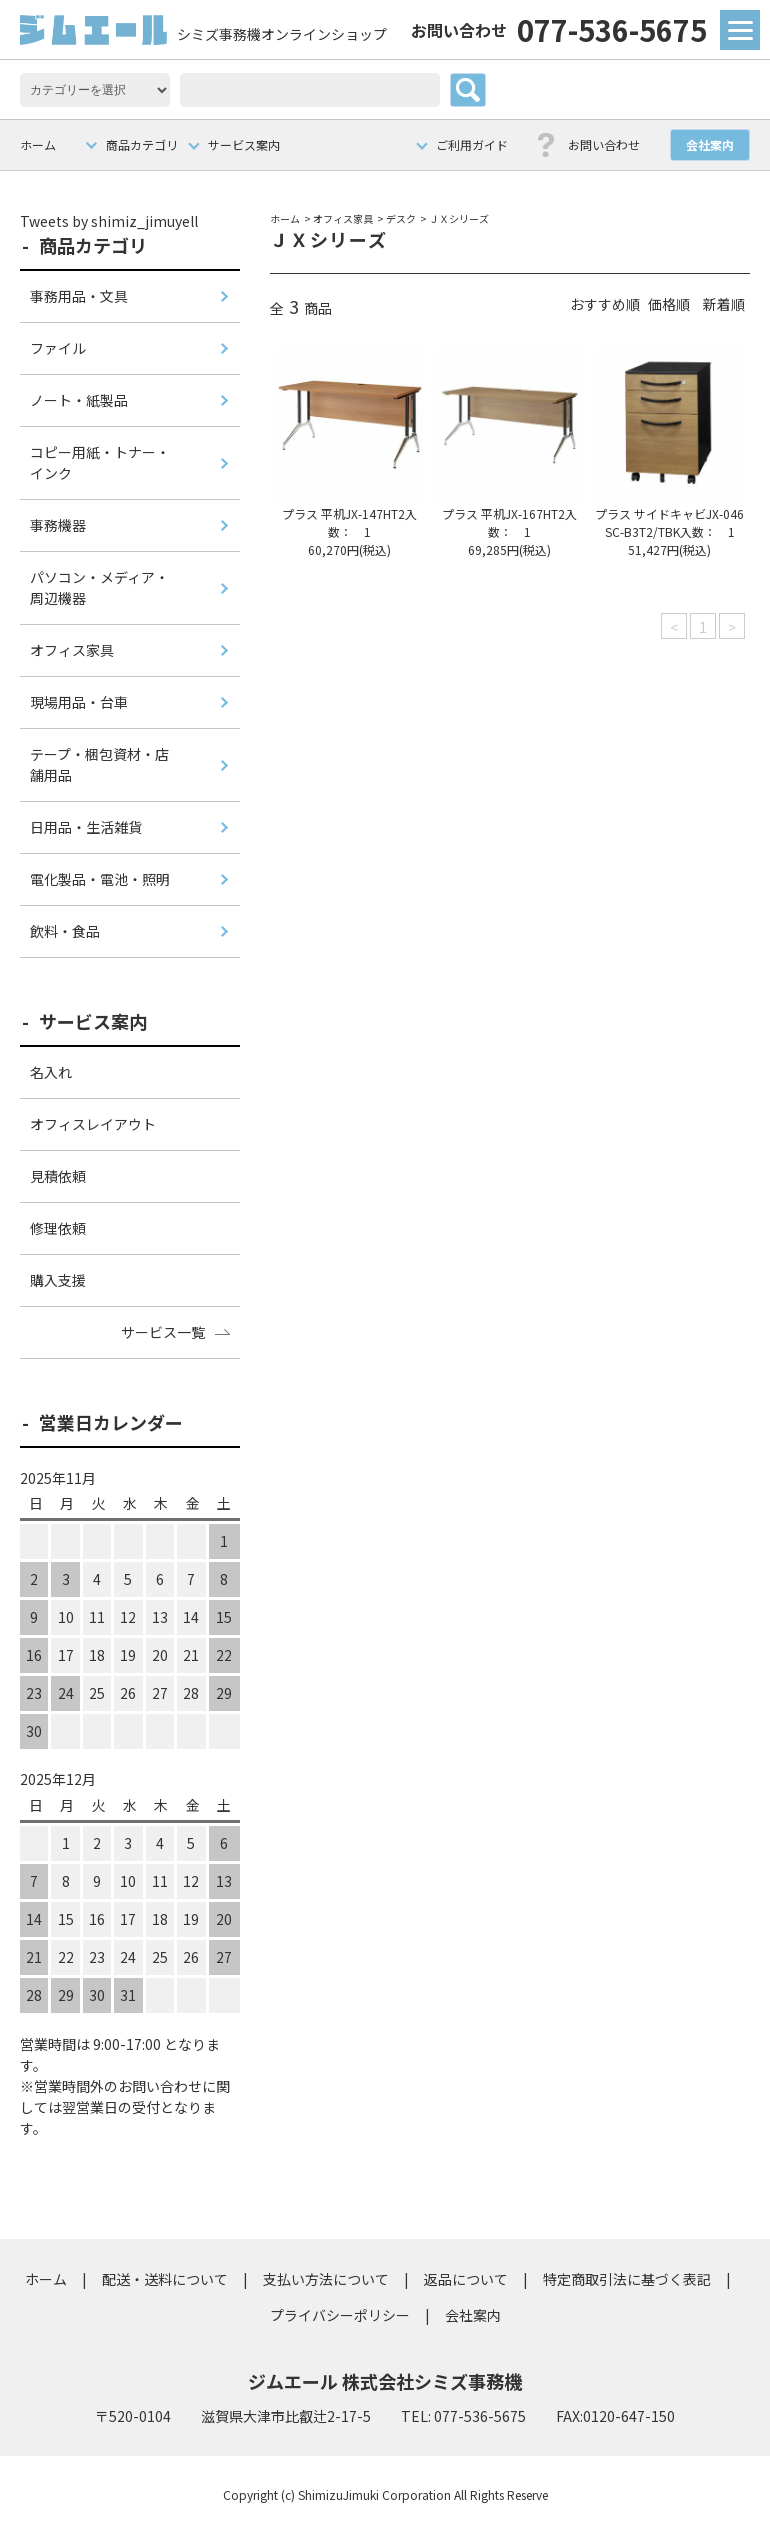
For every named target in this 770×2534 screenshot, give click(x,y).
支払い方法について (326, 2279)
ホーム (38, 144)
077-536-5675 (559, 29)
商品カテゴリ (142, 144)
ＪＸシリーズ (459, 218)
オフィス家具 (343, 218)
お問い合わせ (604, 144)
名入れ (51, 1072)
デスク (401, 218)
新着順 (724, 304)
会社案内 (710, 144)
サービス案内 (244, 144)
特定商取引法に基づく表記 (627, 2279)
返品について (466, 2279)
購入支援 (58, 1280)
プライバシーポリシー (340, 2315)
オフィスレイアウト (93, 1124)
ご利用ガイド (472, 144)
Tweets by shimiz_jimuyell (109, 221)
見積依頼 (58, 1176)
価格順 (669, 304)
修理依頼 (58, 1228)
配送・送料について (165, 2279)
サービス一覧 (163, 1332)
